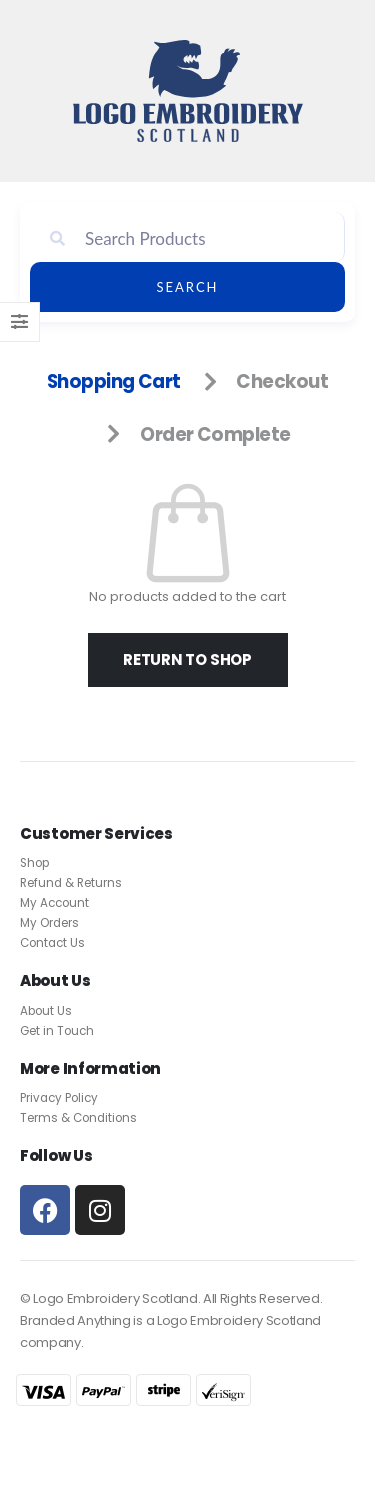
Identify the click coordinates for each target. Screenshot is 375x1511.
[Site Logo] (188, 91)
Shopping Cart (114, 381)
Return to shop (187, 659)
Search (187, 287)
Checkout (282, 381)
